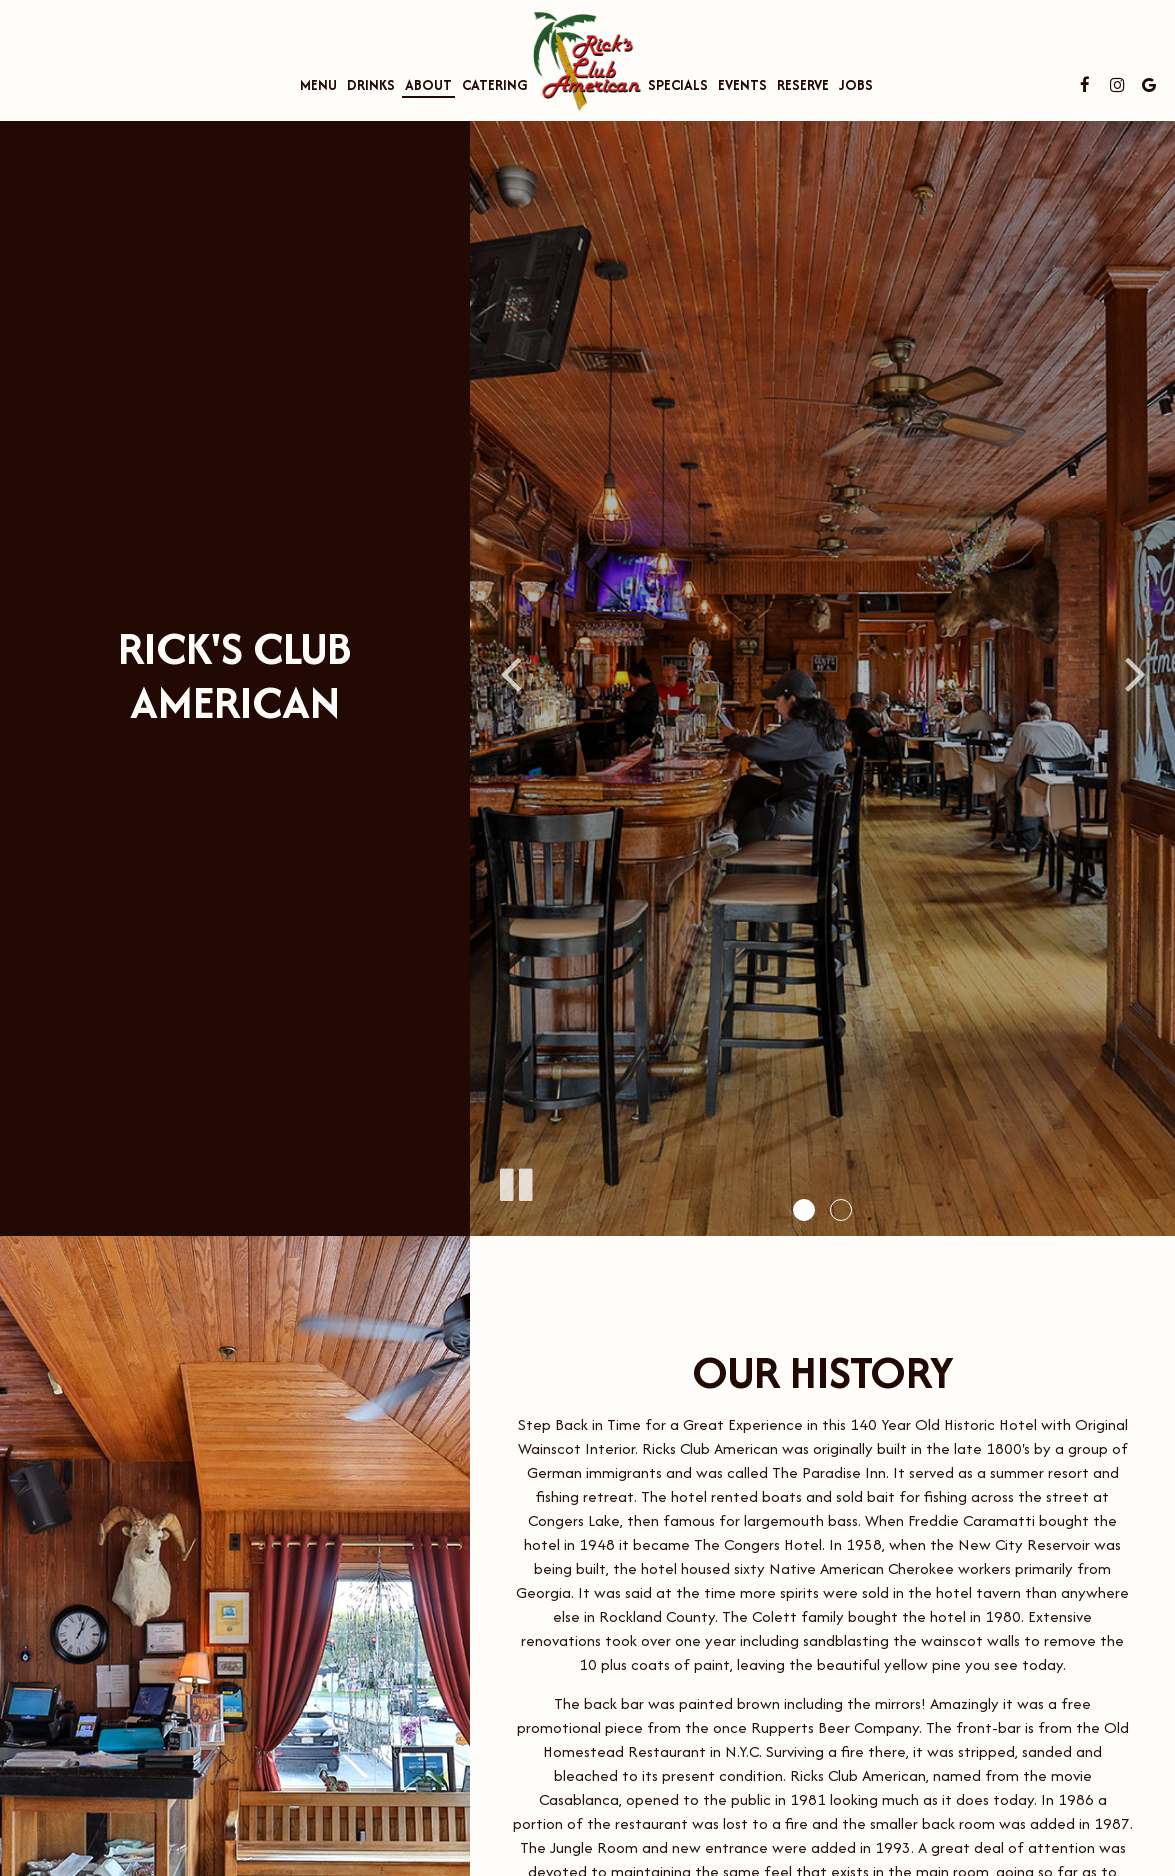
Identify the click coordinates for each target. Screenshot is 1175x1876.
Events (742, 85)
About (428, 85)
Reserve (803, 85)
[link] (588, 56)
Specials (678, 85)
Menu (318, 85)
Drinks (371, 85)
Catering (495, 85)
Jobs (856, 85)
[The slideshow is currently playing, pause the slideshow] (515, 1181)
